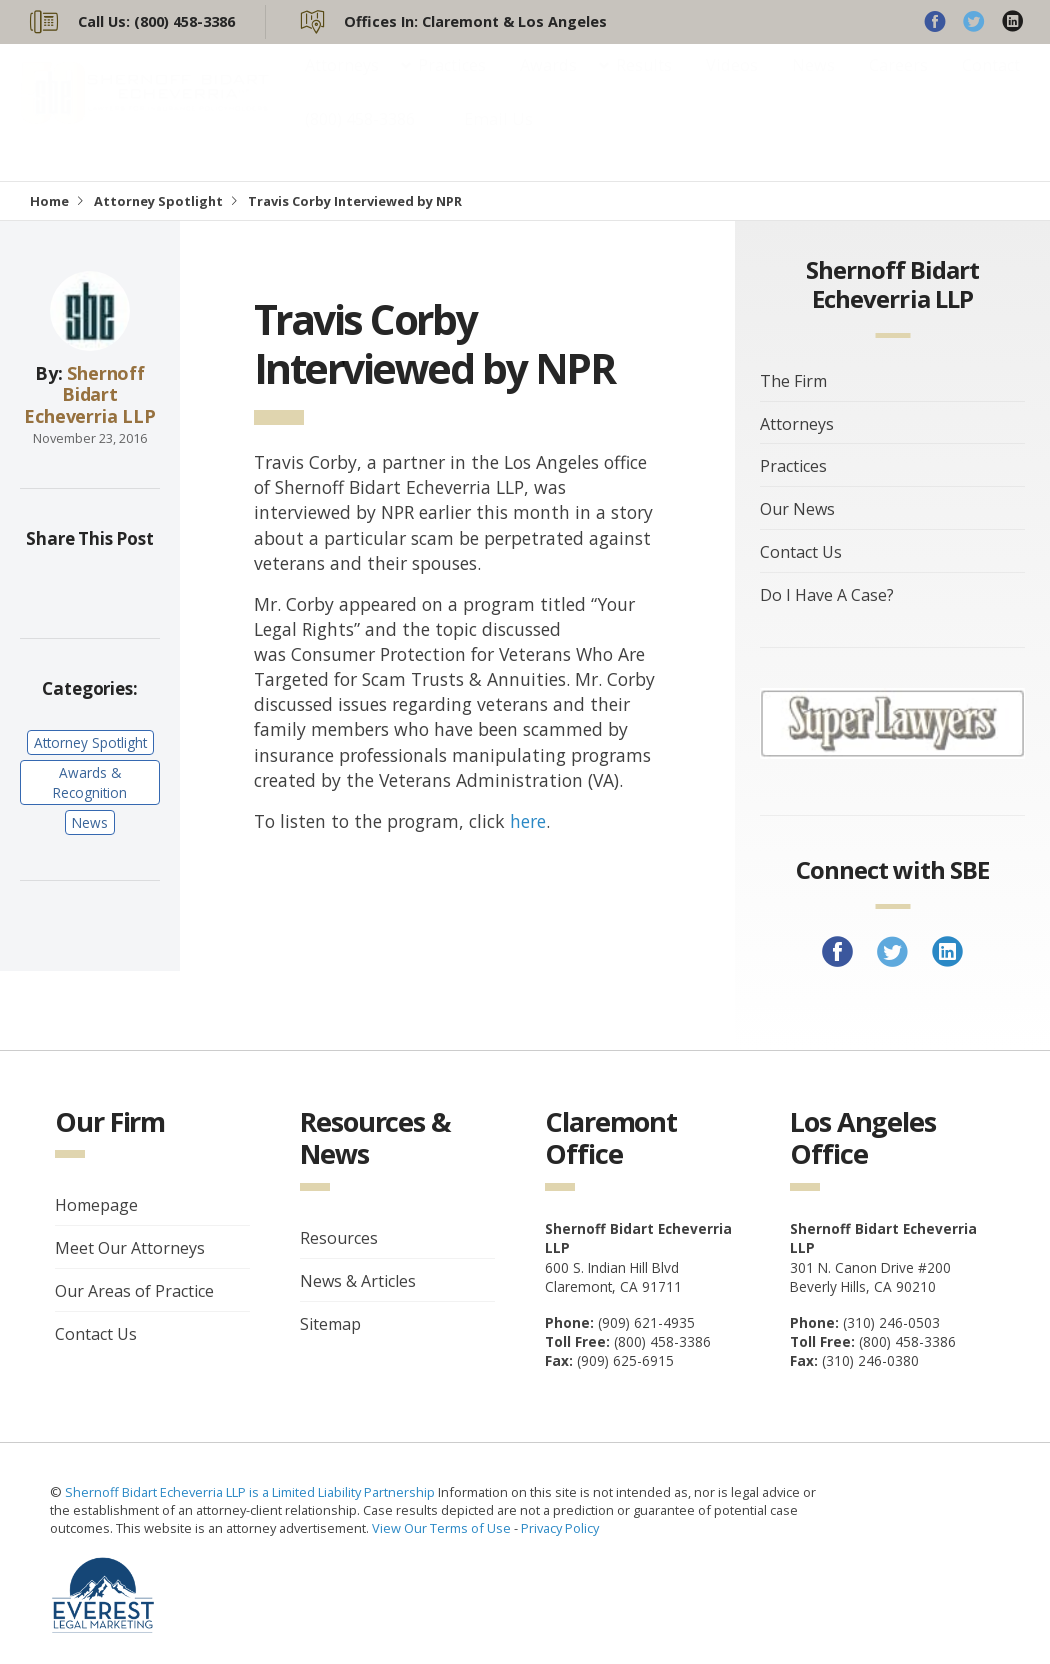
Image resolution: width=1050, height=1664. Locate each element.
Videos (732, 85)
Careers (898, 85)
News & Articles (358, 1281)
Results (644, 85)
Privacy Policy (560, 1528)
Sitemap (330, 1324)
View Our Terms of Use (441, 1528)
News (813, 85)
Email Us (498, 138)
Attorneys (342, 85)
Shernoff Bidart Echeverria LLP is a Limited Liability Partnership (251, 1492)
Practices (452, 85)
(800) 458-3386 (360, 138)
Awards (548, 85)
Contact (991, 85)
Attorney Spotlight (158, 201)
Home (49, 201)
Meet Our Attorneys (130, 1248)
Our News (797, 509)
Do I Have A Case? (827, 595)
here (528, 821)
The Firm (793, 381)
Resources (339, 1238)
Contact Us (801, 552)
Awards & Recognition (90, 782)
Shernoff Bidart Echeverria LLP (89, 394)
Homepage (96, 1205)
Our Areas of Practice (134, 1291)
